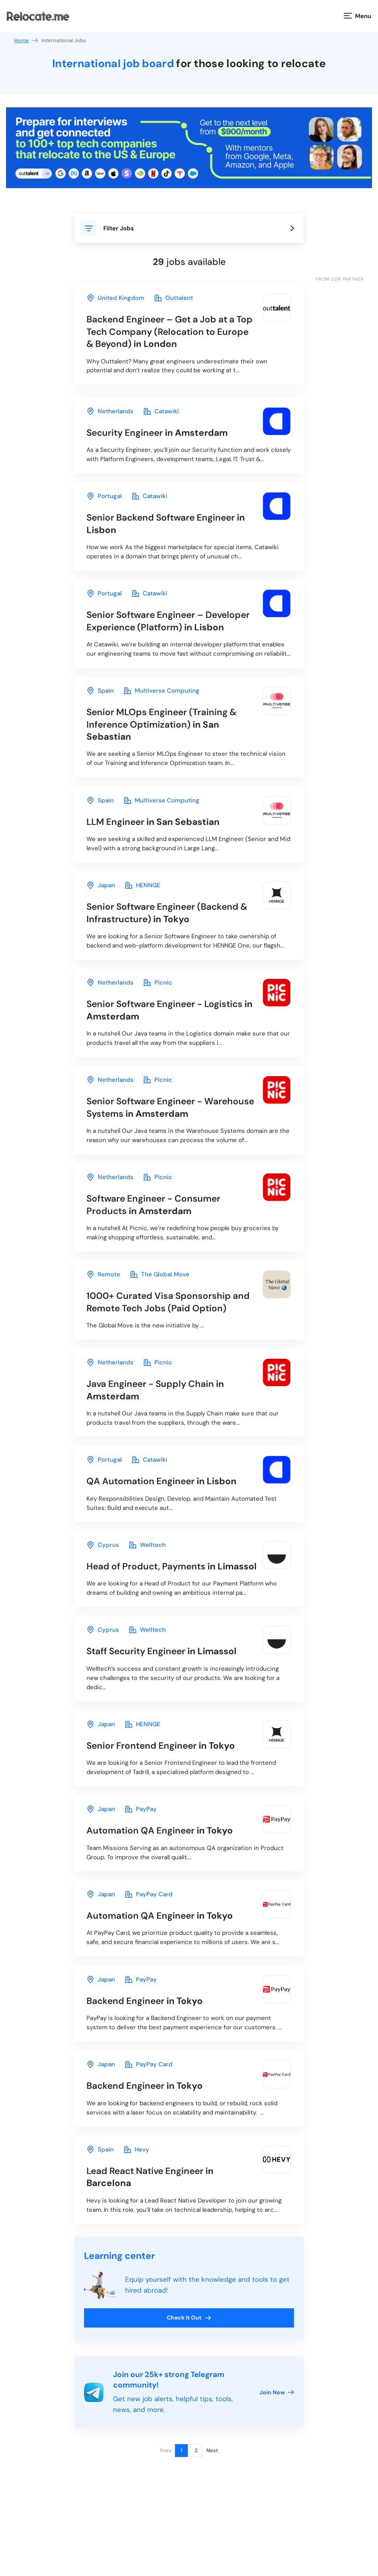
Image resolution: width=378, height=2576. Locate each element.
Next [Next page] (212, 2502)
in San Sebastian (164, 740)
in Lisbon (169, 527)
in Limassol (153, 1602)
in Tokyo (170, 931)
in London (164, 332)
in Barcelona (153, 2228)
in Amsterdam (159, 435)
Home (26, 40)
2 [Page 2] (196, 2502)
